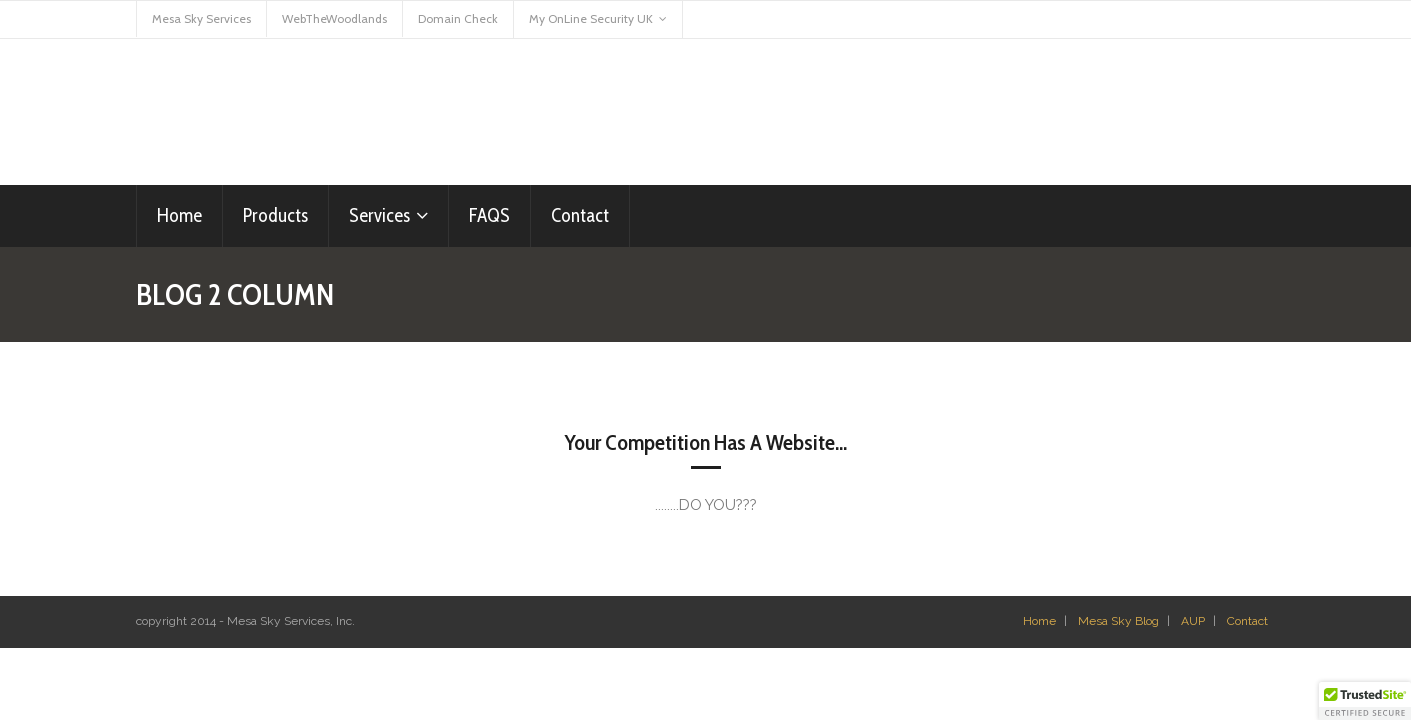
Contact (1247, 621)
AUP (1193, 621)
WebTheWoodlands (334, 18)
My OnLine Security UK (591, 18)
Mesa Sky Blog (1118, 621)
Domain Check (458, 18)
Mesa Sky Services (201, 18)
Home (1039, 621)
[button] (1365, 701)
